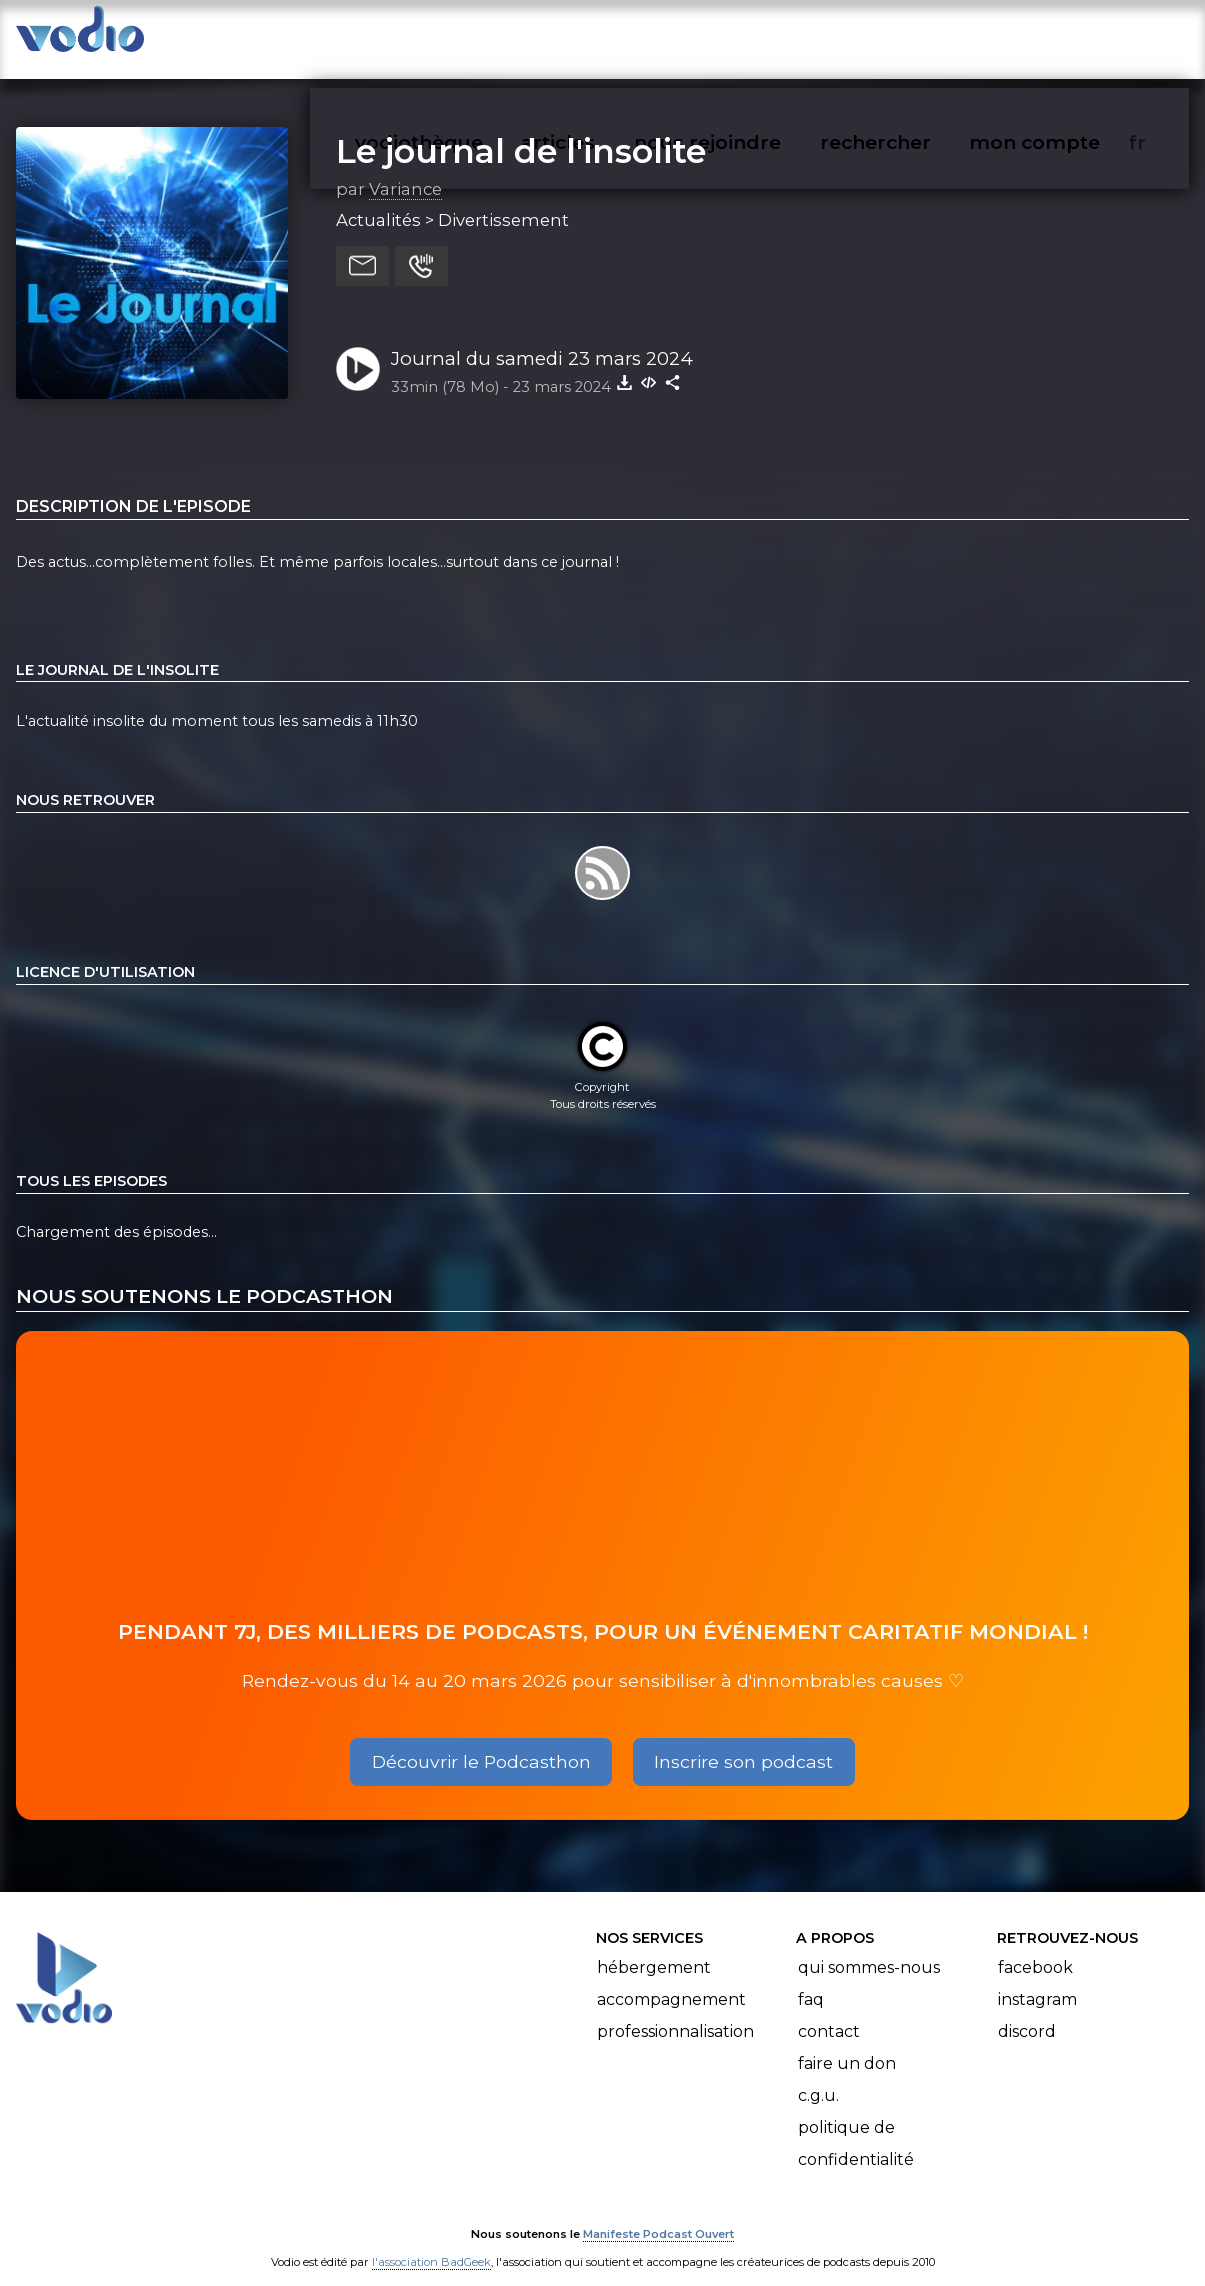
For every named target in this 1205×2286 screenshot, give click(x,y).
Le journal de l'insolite (521, 131)
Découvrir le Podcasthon (481, 1741)
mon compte (1067, 36)
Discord (1027, 2012)
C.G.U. (818, 2076)
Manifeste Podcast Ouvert (658, 2214)
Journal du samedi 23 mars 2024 (542, 338)
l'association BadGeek (431, 2242)
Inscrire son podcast (743, 1741)
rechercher (911, 36)
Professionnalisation (675, 2012)
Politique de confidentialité (856, 2124)
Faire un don (847, 2044)
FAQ (811, 1980)
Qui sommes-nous (869, 1948)
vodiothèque (467, 36)
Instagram (1037, 1980)
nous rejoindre (748, 36)
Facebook (1035, 1948)
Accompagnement (671, 1980)
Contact (829, 2012)
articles (603, 36)
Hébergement (654, 1948)
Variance (405, 169)
